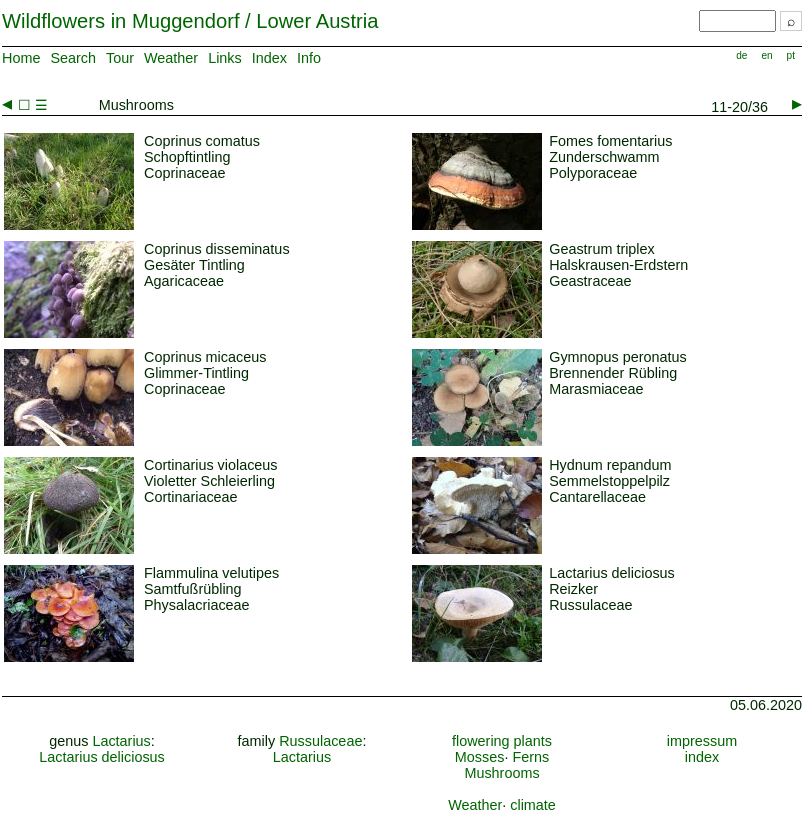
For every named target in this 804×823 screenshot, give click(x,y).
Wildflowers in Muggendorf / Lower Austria (190, 21)
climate (533, 805)
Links (225, 58)
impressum (702, 741)
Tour (120, 58)
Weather (171, 58)
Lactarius (121, 741)
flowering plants (502, 741)
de (741, 55)
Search (73, 58)
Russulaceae (320, 741)
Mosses (480, 757)
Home (21, 58)
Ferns (530, 757)
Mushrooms (501, 773)
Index (269, 58)
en (766, 55)
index (702, 757)
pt (791, 55)
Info (309, 58)
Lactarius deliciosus (102, 757)
